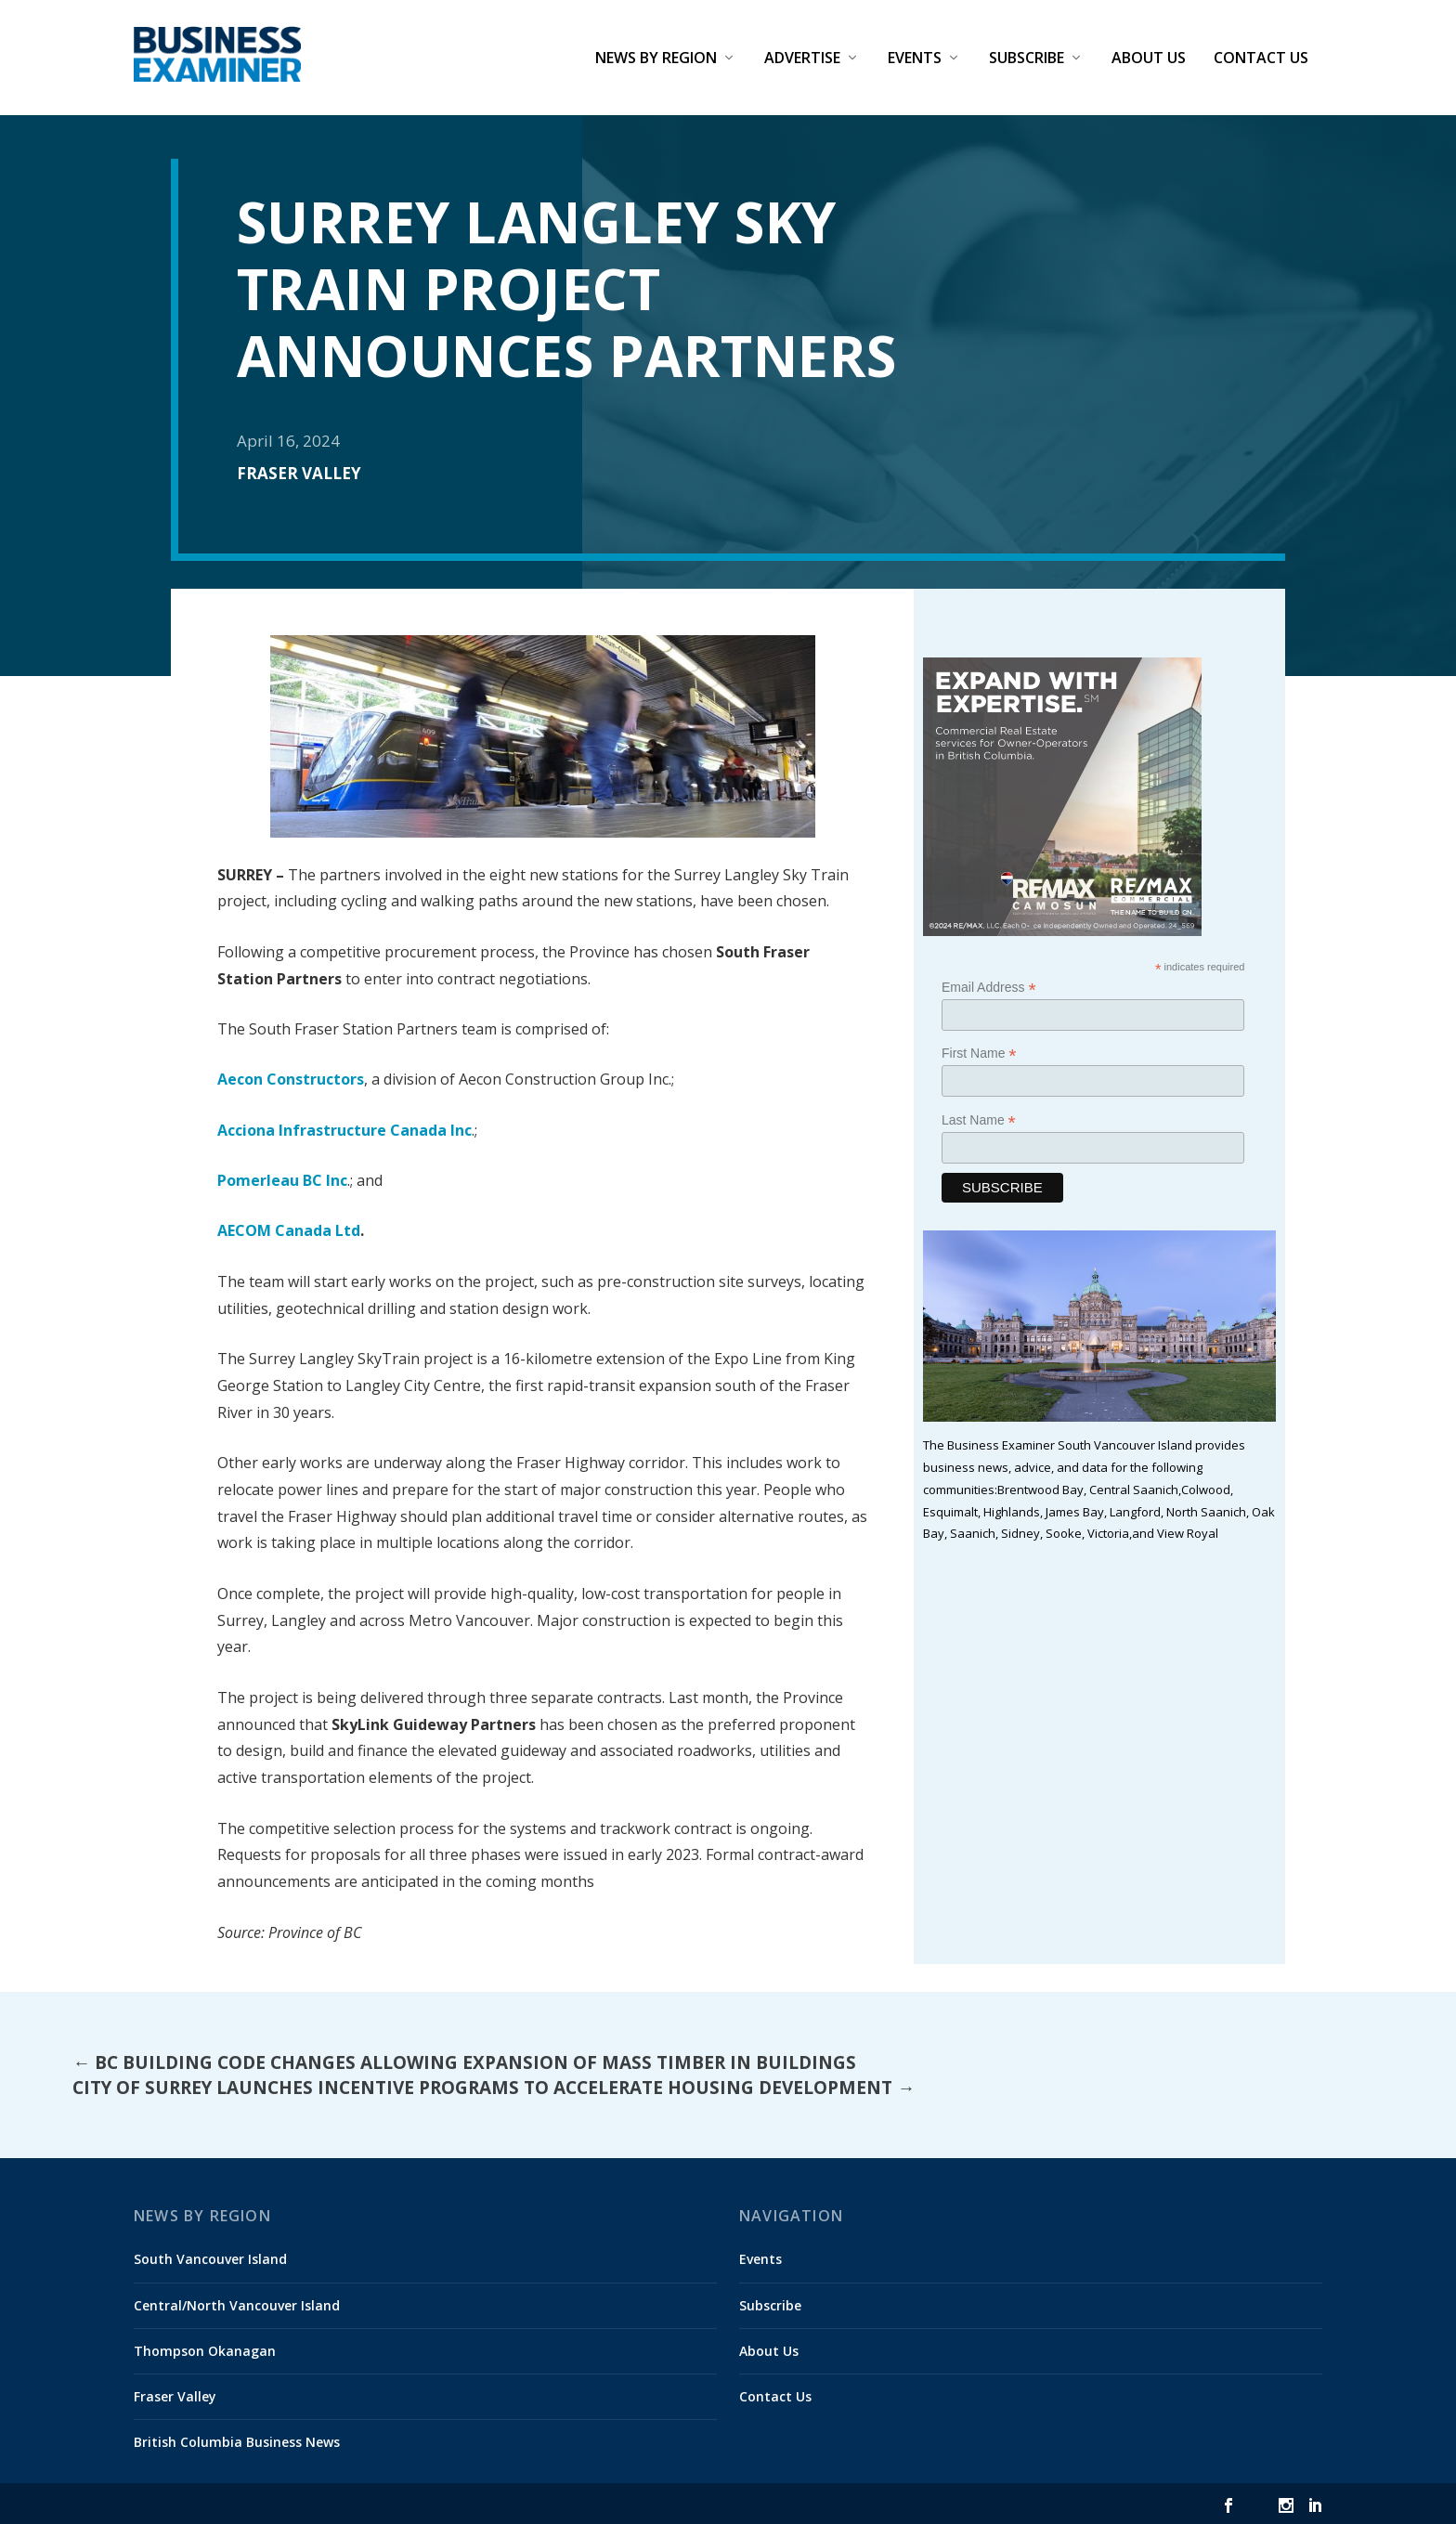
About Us (1149, 59)
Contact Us (1261, 59)
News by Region (656, 59)
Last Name (979, 1119)
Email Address (989, 987)
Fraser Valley (299, 473)
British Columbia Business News (237, 2442)
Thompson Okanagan (205, 2351)
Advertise (802, 59)
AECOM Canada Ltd (288, 1230)
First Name (979, 1053)
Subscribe (1026, 59)
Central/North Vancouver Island (237, 2304)
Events (915, 59)
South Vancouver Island (210, 2259)
